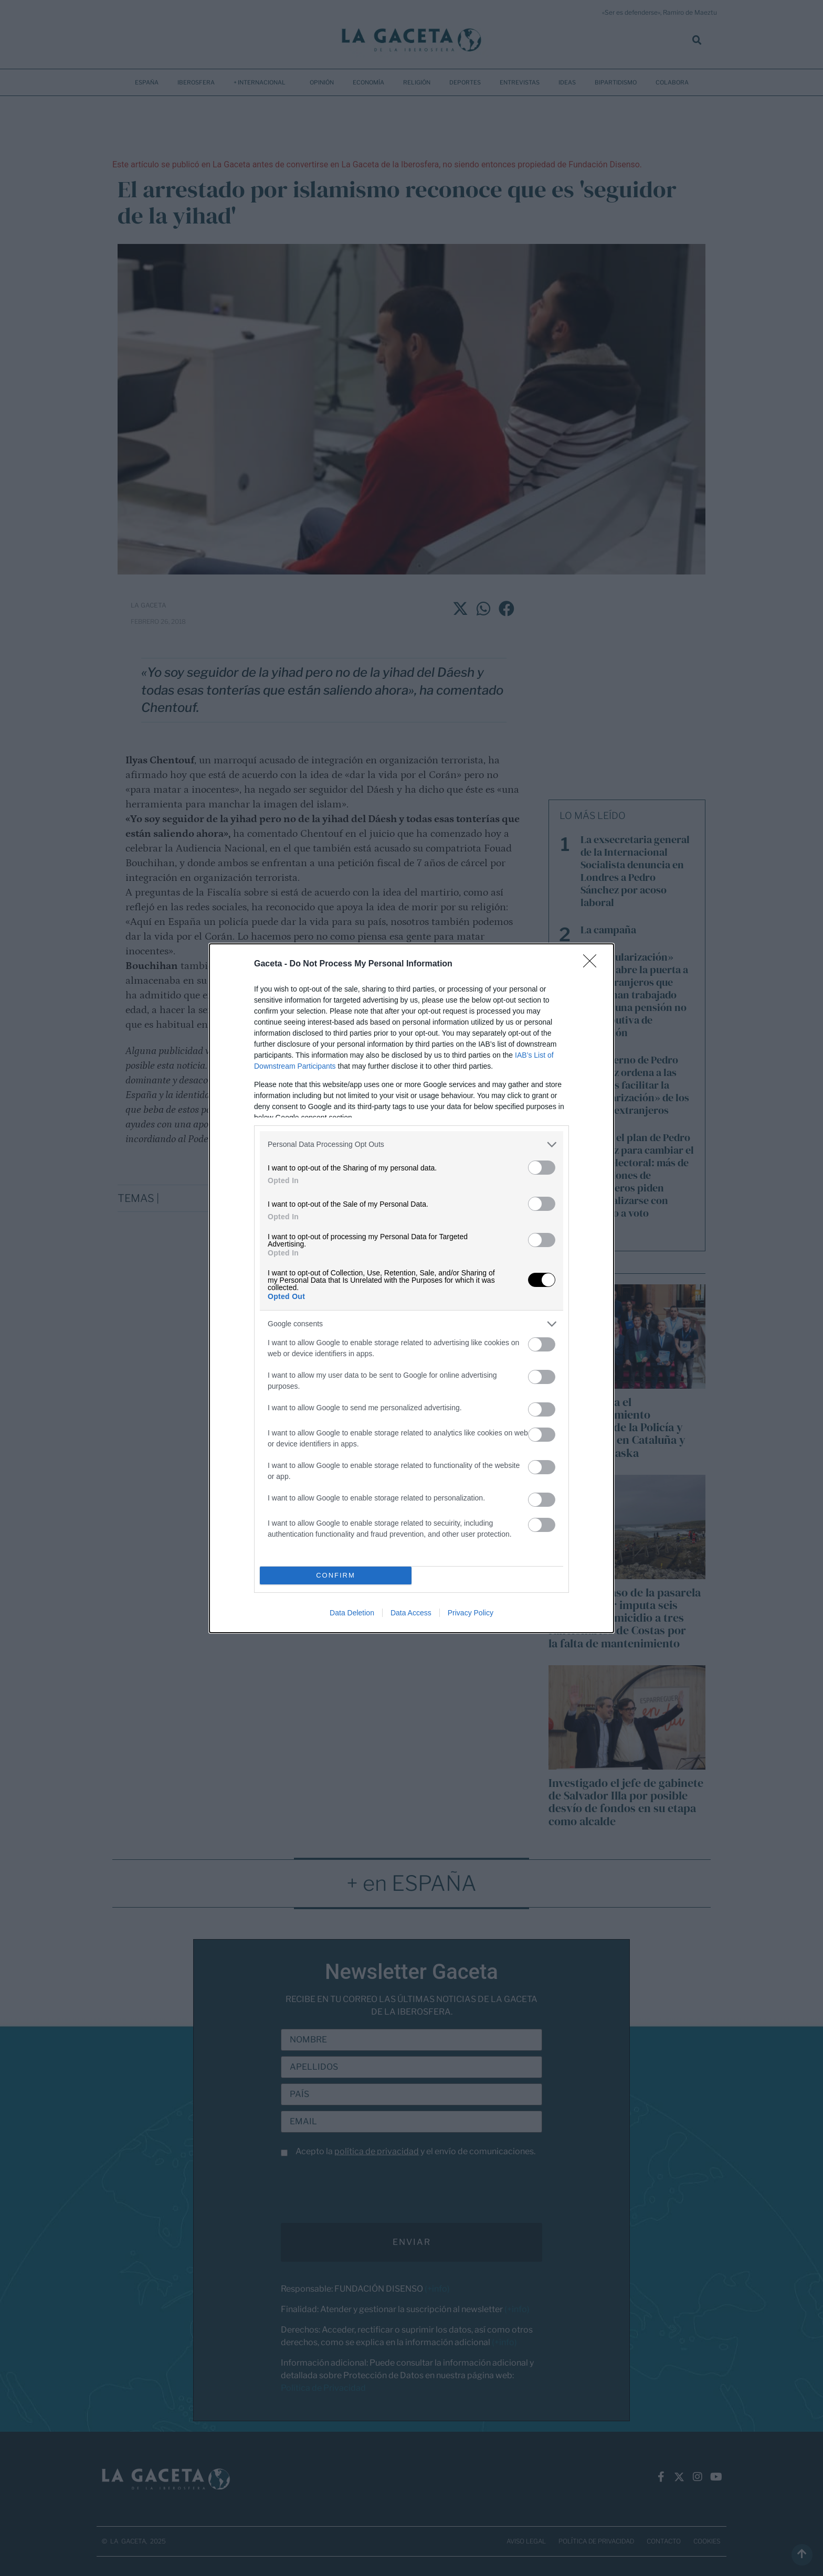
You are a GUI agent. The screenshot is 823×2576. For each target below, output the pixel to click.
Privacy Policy (470, 1613)
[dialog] (411, 1288)
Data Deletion (352, 1613)
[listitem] (411, 1144)
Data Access (411, 1613)
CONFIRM (335, 1575)
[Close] (593, 964)
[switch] (541, 1168)
